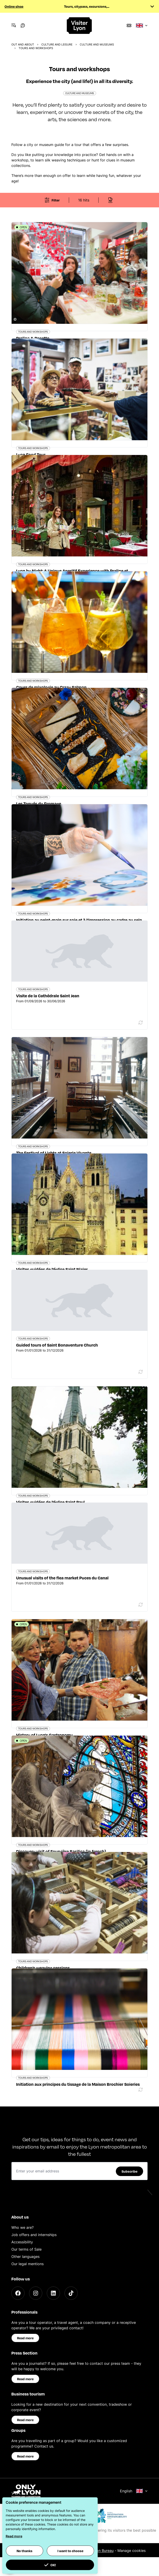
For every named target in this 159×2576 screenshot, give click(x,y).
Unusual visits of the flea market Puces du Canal (62, 1578)
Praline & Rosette (32, 338)
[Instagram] (35, 2293)
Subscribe (129, 2171)
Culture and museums (97, 44)
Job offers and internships (34, 2234)
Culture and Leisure (56, 44)
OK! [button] (50, 2565)
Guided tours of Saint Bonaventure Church (57, 1345)
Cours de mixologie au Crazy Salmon (51, 687)
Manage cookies (131, 2550)
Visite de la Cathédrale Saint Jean (47, 995)
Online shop (14, 6)
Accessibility (22, 2242)
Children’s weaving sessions (43, 1967)
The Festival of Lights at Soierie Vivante (53, 1153)
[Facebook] (18, 2293)
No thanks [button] (24, 2550)
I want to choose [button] (70, 2550)
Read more (25, 2338)
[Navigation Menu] (13, 25)
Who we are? (22, 2227)
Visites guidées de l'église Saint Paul (50, 1502)
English (134, 2491)
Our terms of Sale (26, 2249)
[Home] (79, 25)
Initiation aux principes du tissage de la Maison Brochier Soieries (78, 2084)
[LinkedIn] (53, 2293)
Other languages (25, 2256)
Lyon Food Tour (30, 454)
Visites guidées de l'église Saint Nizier (52, 1269)
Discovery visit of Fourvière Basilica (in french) (61, 1851)
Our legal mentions (27, 2264)
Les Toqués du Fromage (38, 803)
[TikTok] (71, 2293)
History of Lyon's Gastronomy (44, 1735)
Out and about (22, 44)
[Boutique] (129, 25)
